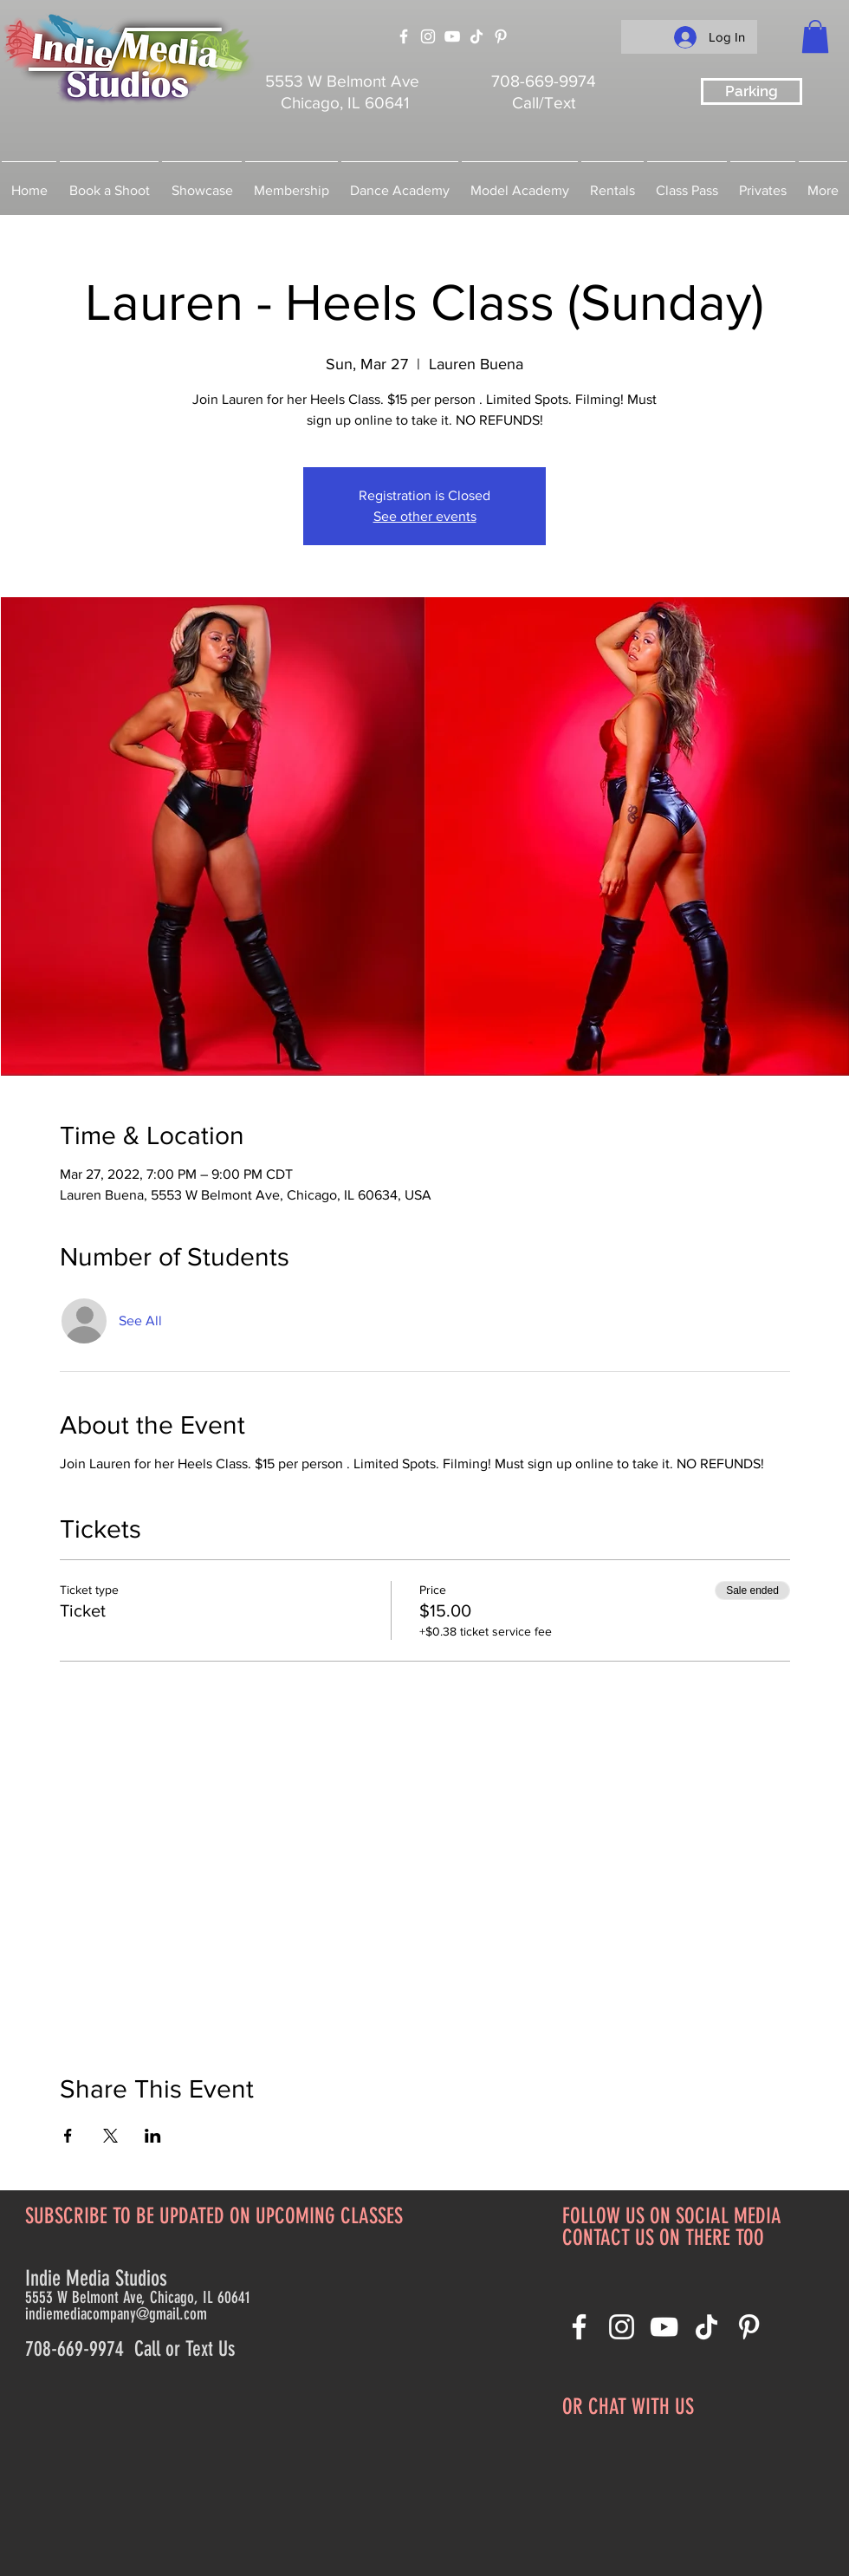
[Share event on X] (110, 2136)
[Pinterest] (500, 36)
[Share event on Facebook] (68, 2136)
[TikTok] (476, 36)
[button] (815, 36)
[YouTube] (452, 36)
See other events (424, 516)
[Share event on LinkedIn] (153, 2136)
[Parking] (751, 91)
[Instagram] (427, 36)
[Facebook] (403, 36)
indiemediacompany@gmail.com (116, 2314)
